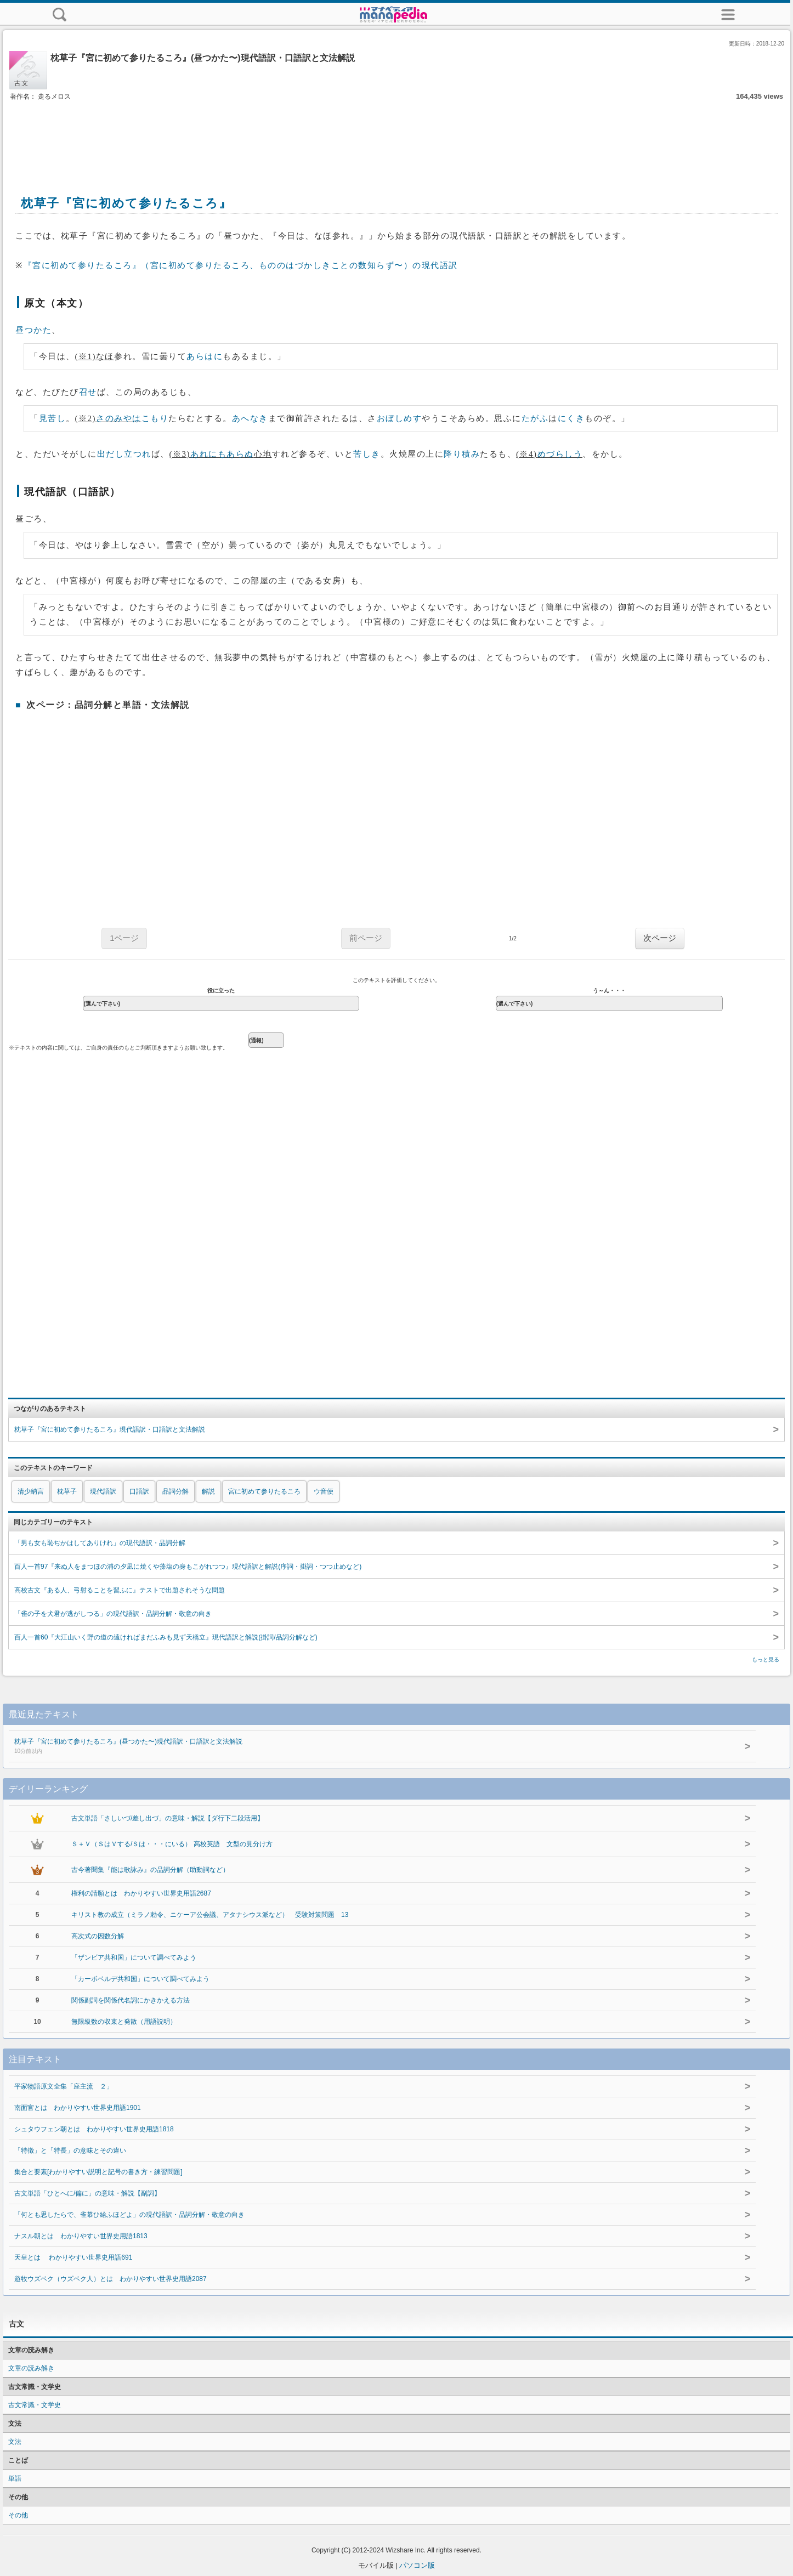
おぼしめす (399, 418)
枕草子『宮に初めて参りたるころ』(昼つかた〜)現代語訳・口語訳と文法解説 (357, 1747)
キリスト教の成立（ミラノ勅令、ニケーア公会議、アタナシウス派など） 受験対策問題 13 (209, 1915)
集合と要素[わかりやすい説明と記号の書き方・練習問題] (98, 2172)
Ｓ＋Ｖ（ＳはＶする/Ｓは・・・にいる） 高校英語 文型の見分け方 (172, 1844)
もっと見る (765, 1659)
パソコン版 (417, 2565)
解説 (208, 1491)
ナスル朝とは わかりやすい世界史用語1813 (81, 2236)
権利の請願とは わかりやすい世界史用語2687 (141, 1893)
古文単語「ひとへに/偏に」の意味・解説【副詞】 (87, 2193)
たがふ (535, 418)
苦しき (367, 454)
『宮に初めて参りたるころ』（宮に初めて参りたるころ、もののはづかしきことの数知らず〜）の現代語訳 (241, 265)
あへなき (250, 418)
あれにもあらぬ (222, 454)
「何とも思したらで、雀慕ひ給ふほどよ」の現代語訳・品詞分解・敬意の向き (129, 2214)
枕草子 (67, 1491)
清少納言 (31, 1491)
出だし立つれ (124, 454)
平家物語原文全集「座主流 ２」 (63, 2086)
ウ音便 (323, 1491)
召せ (88, 392)
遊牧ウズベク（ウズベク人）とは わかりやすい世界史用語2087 (110, 2279)
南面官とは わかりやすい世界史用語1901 (77, 2108)
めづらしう (560, 454)
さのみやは (118, 418)
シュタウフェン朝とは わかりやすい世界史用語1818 (94, 2129)
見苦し (52, 418)
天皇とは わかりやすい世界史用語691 (73, 2257)
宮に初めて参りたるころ (264, 1491)
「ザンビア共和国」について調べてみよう (133, 1957)
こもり (155, 418)
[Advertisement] (396, 136)
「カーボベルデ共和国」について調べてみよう (140, 1979)
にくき (571, 418)
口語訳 (139, 1491)
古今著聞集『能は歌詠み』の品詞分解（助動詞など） (150, 1870)
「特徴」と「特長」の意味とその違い (70, 2150)
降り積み (462, 454)
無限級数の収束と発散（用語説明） (124, 2021)
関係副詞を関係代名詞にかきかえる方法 (130, 2000)
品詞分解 (175, 1491)
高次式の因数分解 (97, 1936)
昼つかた (33, 330)
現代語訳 (103, 1491)
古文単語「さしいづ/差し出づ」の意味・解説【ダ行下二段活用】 (167, 1818)
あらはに (204, 356)
